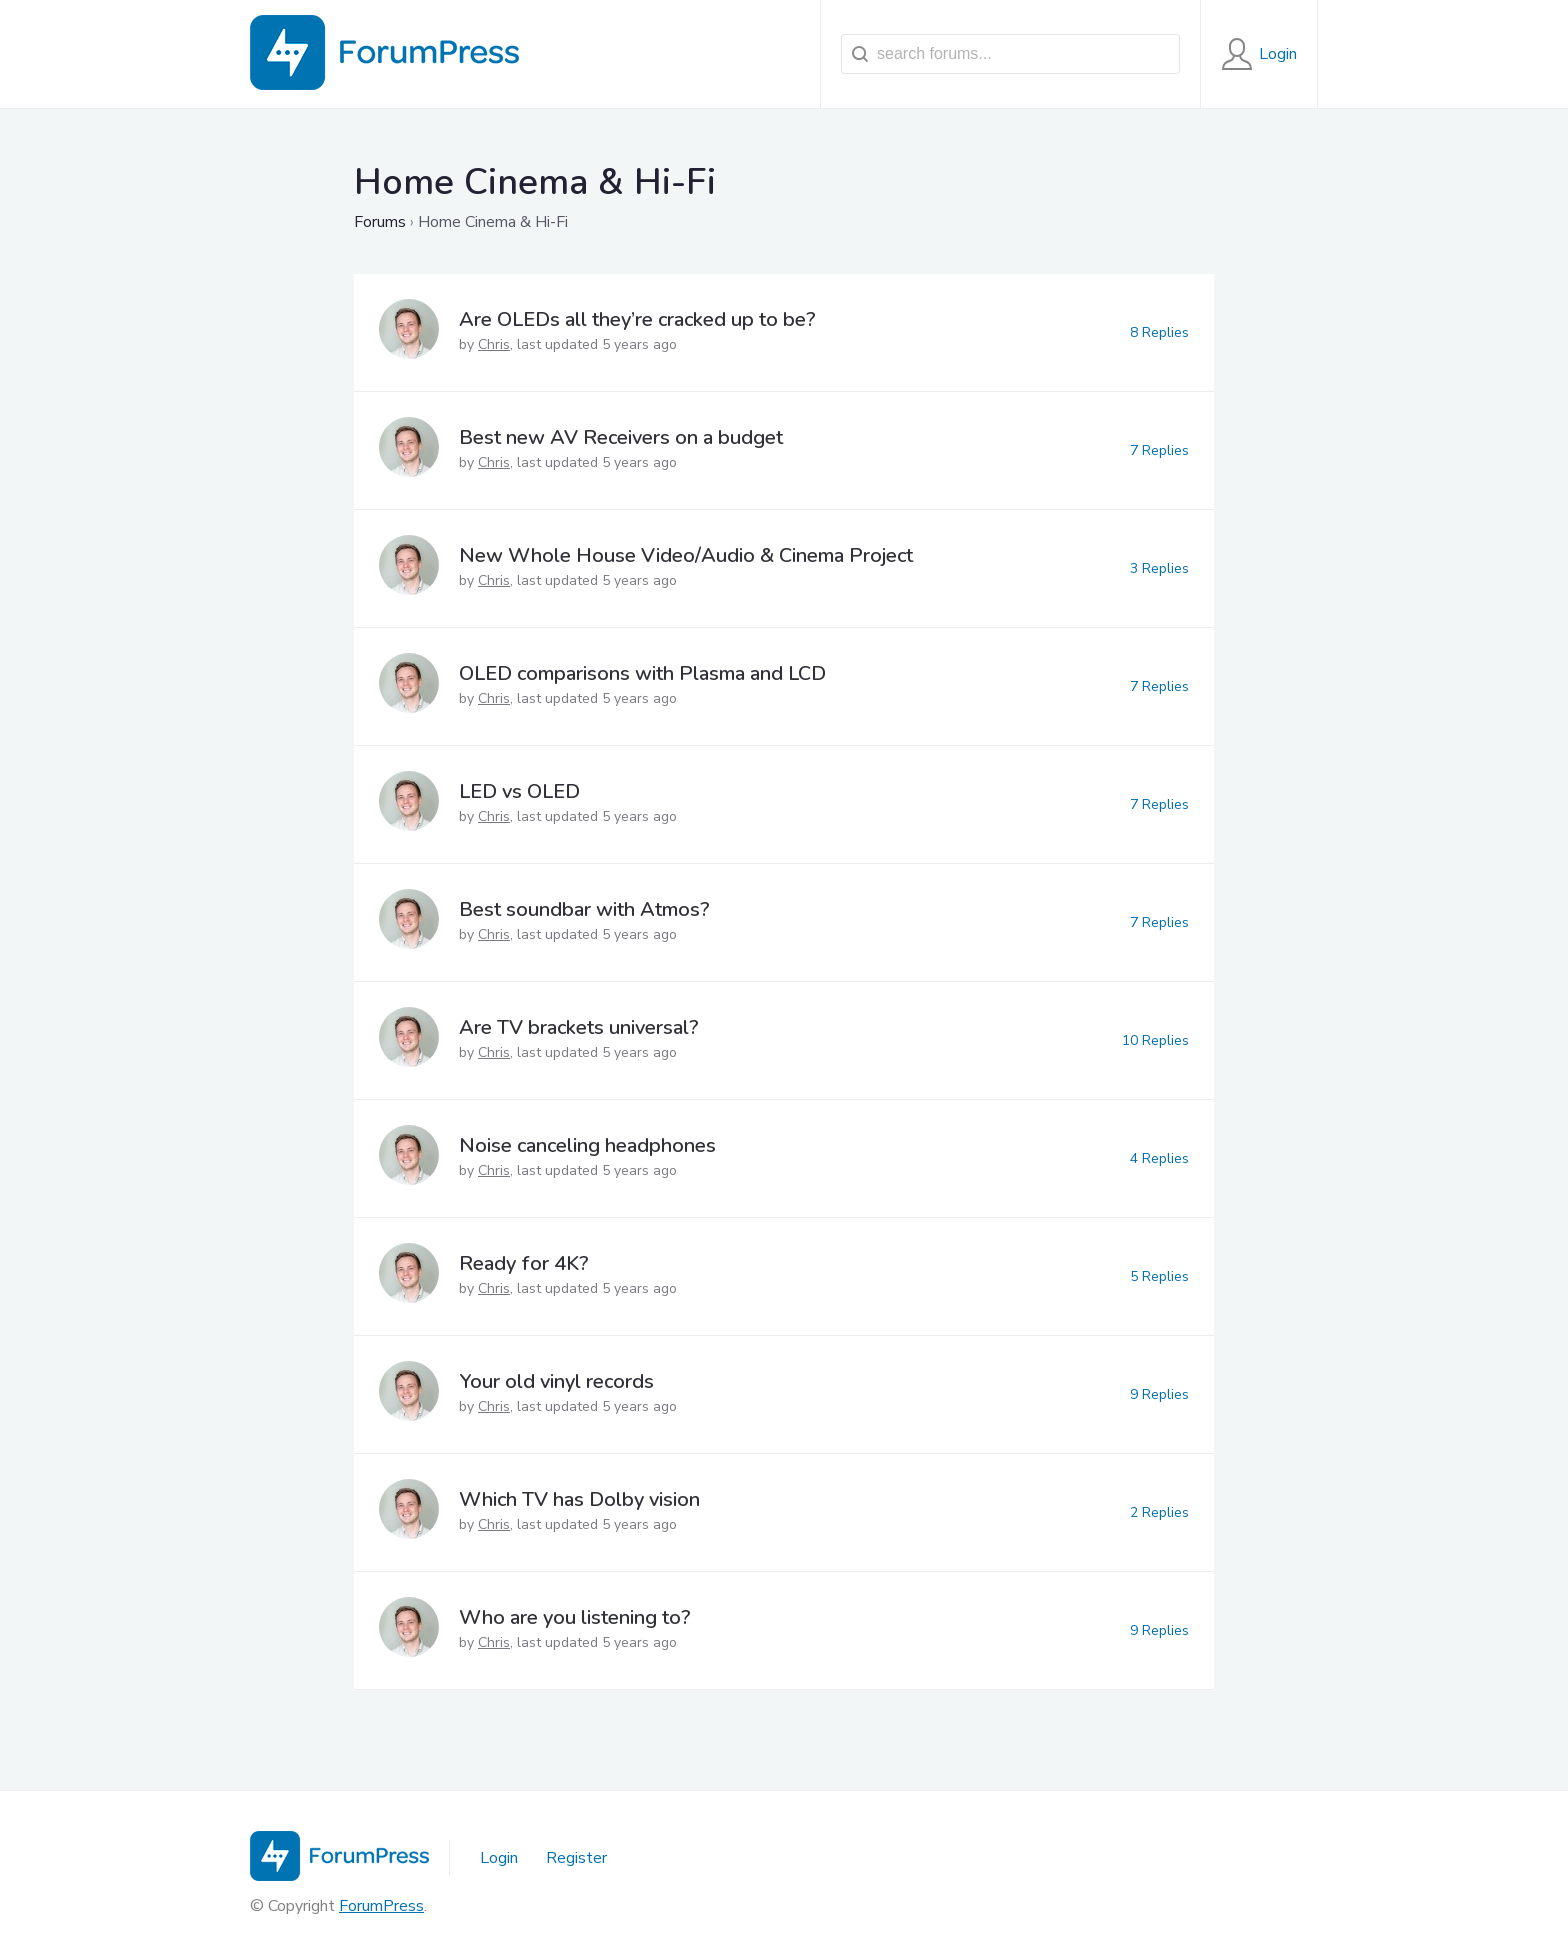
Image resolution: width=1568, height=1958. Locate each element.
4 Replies (1159, 1158)
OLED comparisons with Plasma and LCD (642, 673)
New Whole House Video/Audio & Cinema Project (686, 555)
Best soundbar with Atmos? (584, 909)
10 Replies (1155, 1040)
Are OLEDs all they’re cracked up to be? (637, 319)
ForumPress (381, 1906)
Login (499, 1858)
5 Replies (1159, 1276)
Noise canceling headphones (587, 1145)
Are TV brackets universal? (579, 1027)
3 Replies (1159, 568)
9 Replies (1159, 1394)
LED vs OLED (519, 791)
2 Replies (1159, 1512)
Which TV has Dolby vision (579, 1499)
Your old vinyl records (556, 1381)
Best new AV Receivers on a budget (621, 437)
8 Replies (1159, 332)
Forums (380, 222)
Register (576, 1858)
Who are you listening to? (575, 1617)
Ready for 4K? (524, 1263)
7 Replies (1159, 450)
